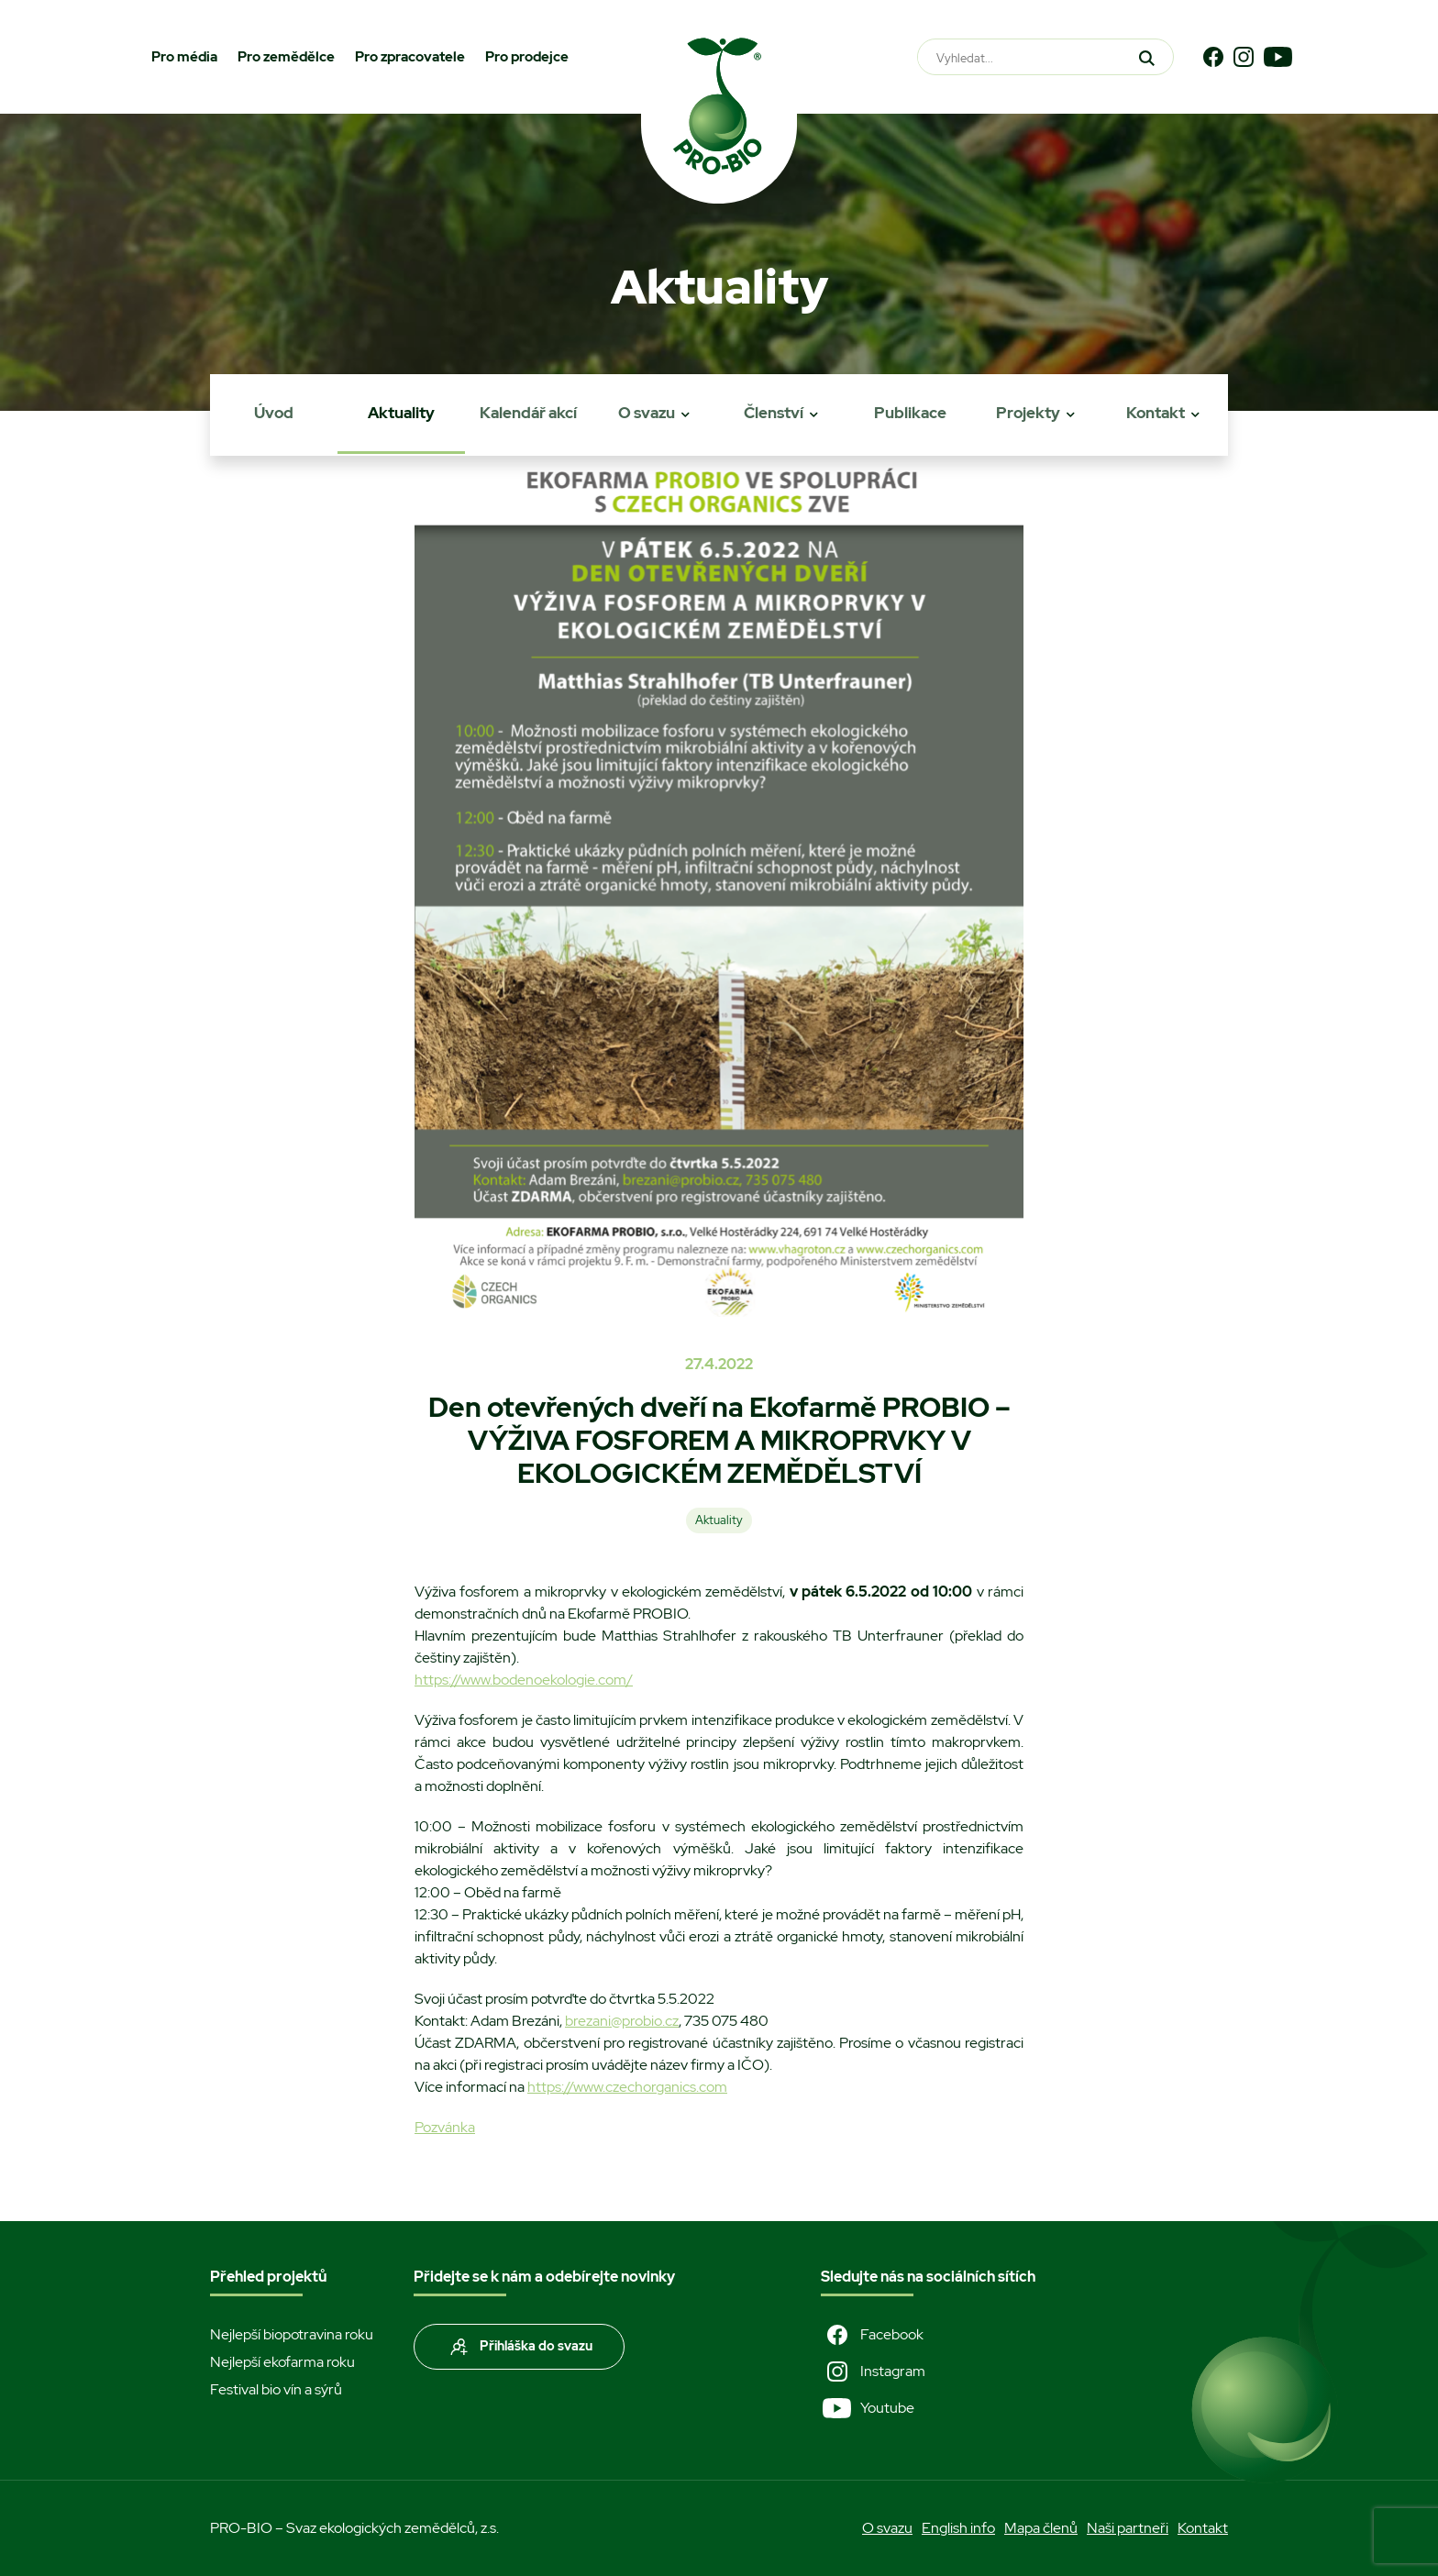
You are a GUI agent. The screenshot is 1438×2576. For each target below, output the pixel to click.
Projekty (1028, 413)
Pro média (184, 57)
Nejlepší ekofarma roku (282, 2361)
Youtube (867, 2408)
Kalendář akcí (528, 413)
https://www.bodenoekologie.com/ (524, 1679)
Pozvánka (445, 2127)
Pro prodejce (527, 57)
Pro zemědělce (286, 57)
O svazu (646, 413)
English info (958, 2527)
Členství (773, 413)
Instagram (873, 2371)
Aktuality (401, 413)
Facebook (872, 2335)
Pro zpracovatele (410, 57)
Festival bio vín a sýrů (276, 2389)
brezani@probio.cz (622, 2020)
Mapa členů (1041, 2527)
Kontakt (1155, 413)
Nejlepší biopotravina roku (291, 2334)
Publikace (910, 413)
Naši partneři (1127, 2527)
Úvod (273, 413)
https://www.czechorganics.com (627, 2086)
